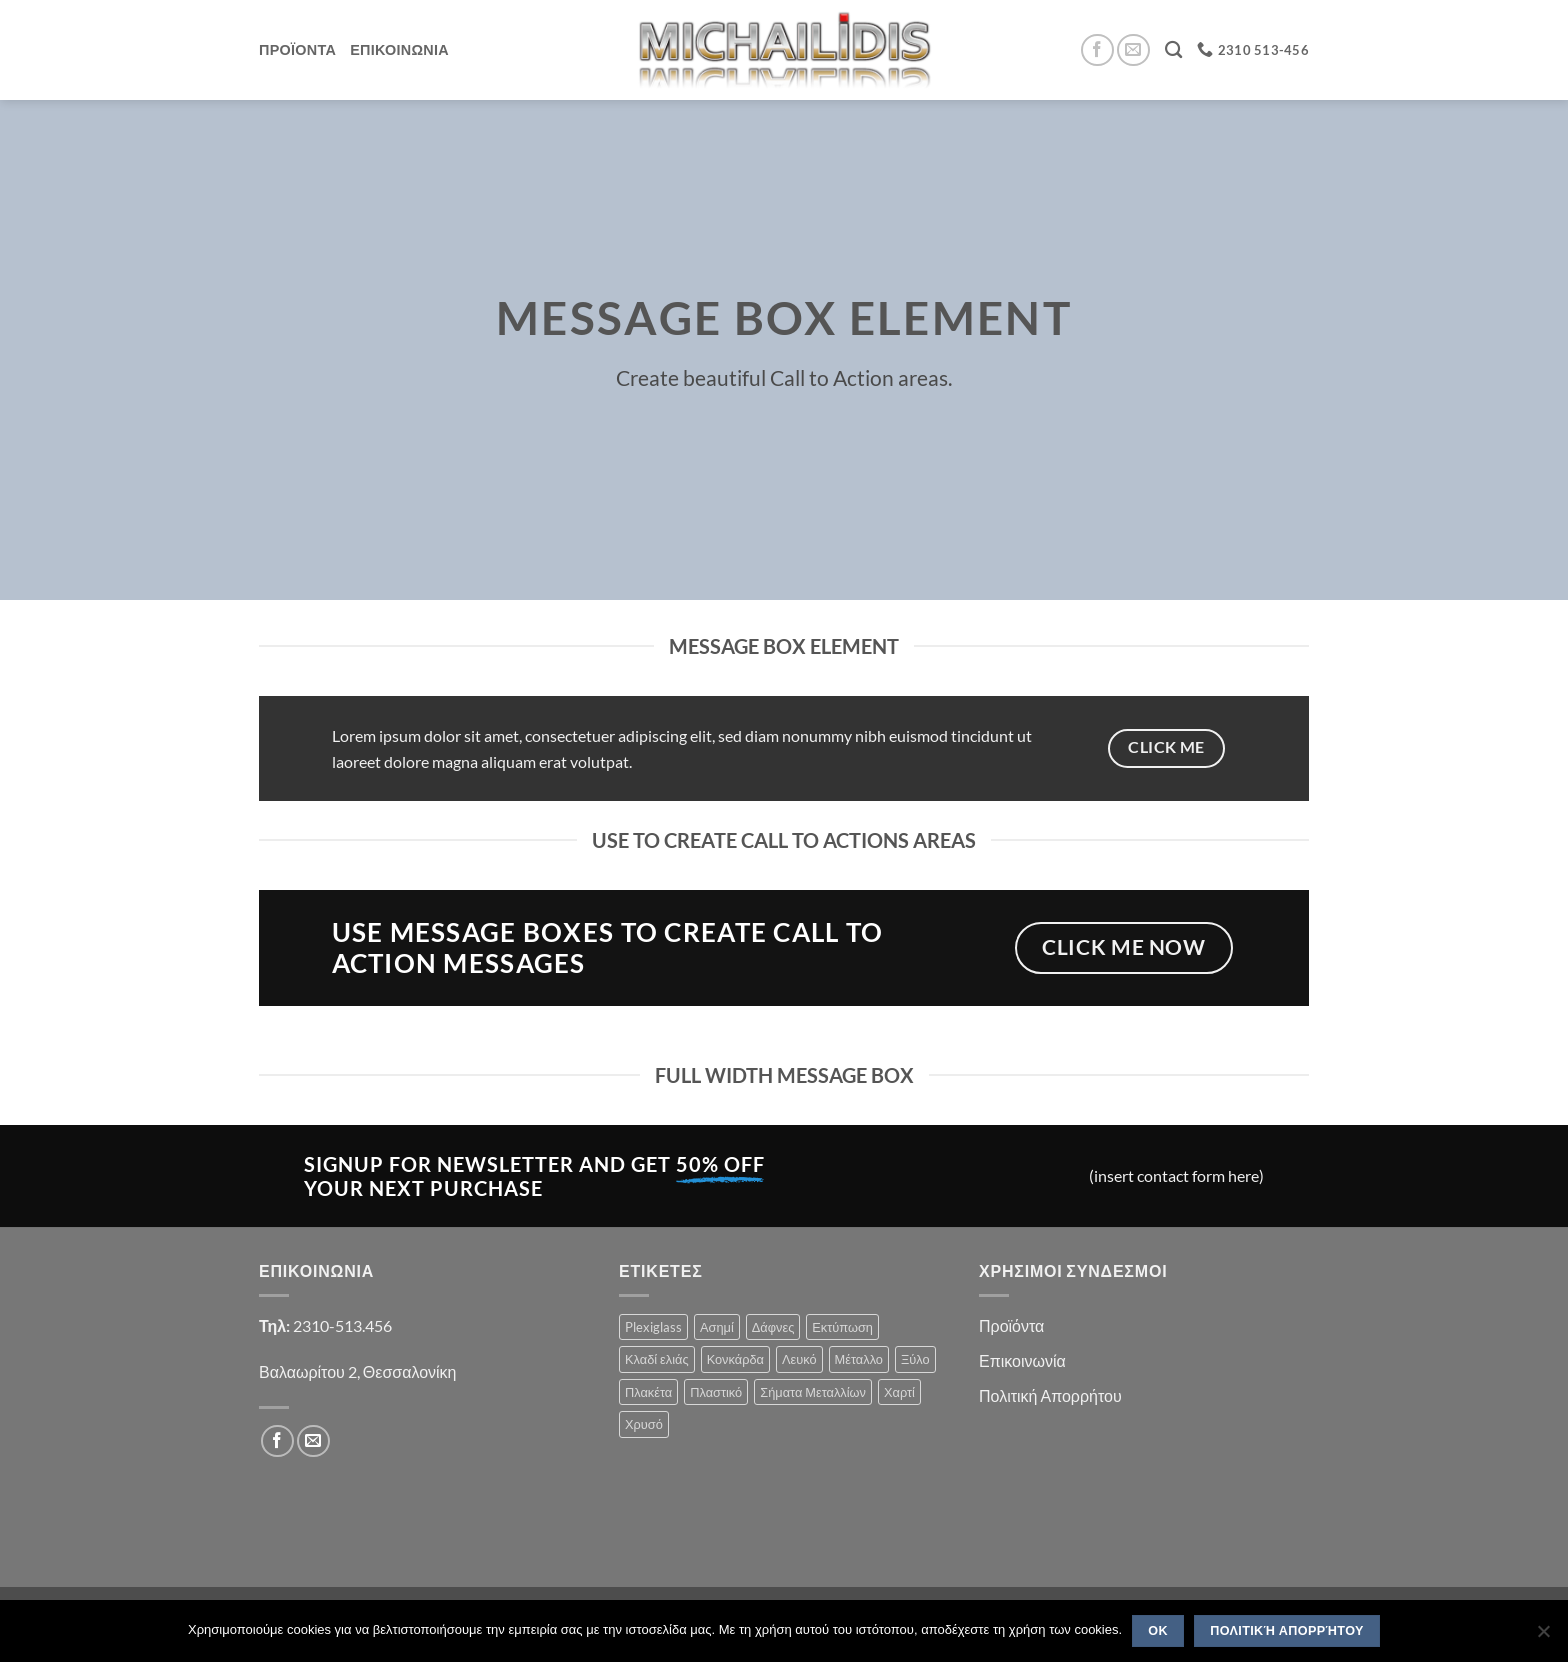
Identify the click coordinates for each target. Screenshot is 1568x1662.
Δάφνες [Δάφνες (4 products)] (773, 1327)
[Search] (1173, 50)
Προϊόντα (1011, 1325)
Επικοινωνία (1022, 1360)
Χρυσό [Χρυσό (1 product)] (644, 1424)
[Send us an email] (1133, 50)
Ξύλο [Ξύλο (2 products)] (915, 1359)
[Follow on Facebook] (1097, 50)
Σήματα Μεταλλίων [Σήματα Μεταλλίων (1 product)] (813, 1392)
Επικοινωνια (399, 49)
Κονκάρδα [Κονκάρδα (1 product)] (735, 1359)
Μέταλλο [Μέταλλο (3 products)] (859, 1359)
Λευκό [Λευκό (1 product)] (799, 1359)
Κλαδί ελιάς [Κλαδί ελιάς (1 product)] (657, 1359)
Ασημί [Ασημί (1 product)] (717, 1327)
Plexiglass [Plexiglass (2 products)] (653, 1327)
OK (1158, 1631)
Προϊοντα (297, 49)
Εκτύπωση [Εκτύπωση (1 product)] (842, 1327)
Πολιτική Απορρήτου (1050, 1395)
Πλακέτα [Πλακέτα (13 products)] (648, 1392)
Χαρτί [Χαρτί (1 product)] (899, 1392)
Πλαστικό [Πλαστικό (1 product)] (716, 1392)
